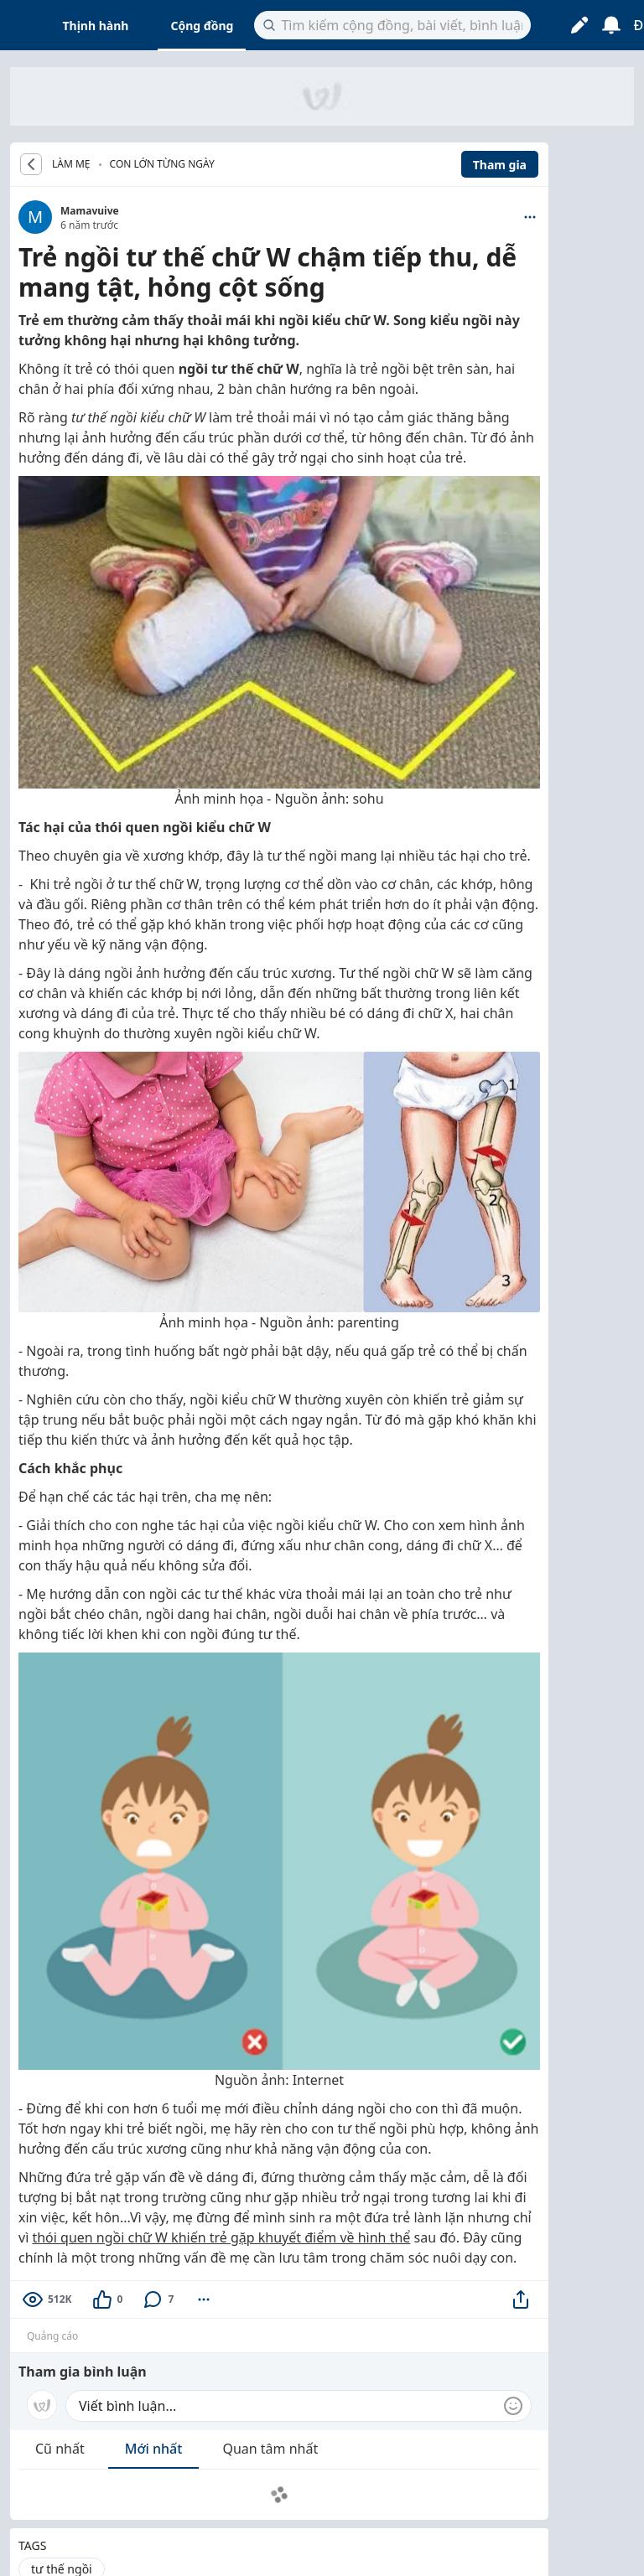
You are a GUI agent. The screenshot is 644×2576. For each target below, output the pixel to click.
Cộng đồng (201, 26)
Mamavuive (89, 211)
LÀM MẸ (71, 164)
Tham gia (500, 165)
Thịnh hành (96, 26)
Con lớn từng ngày (162, 164)
